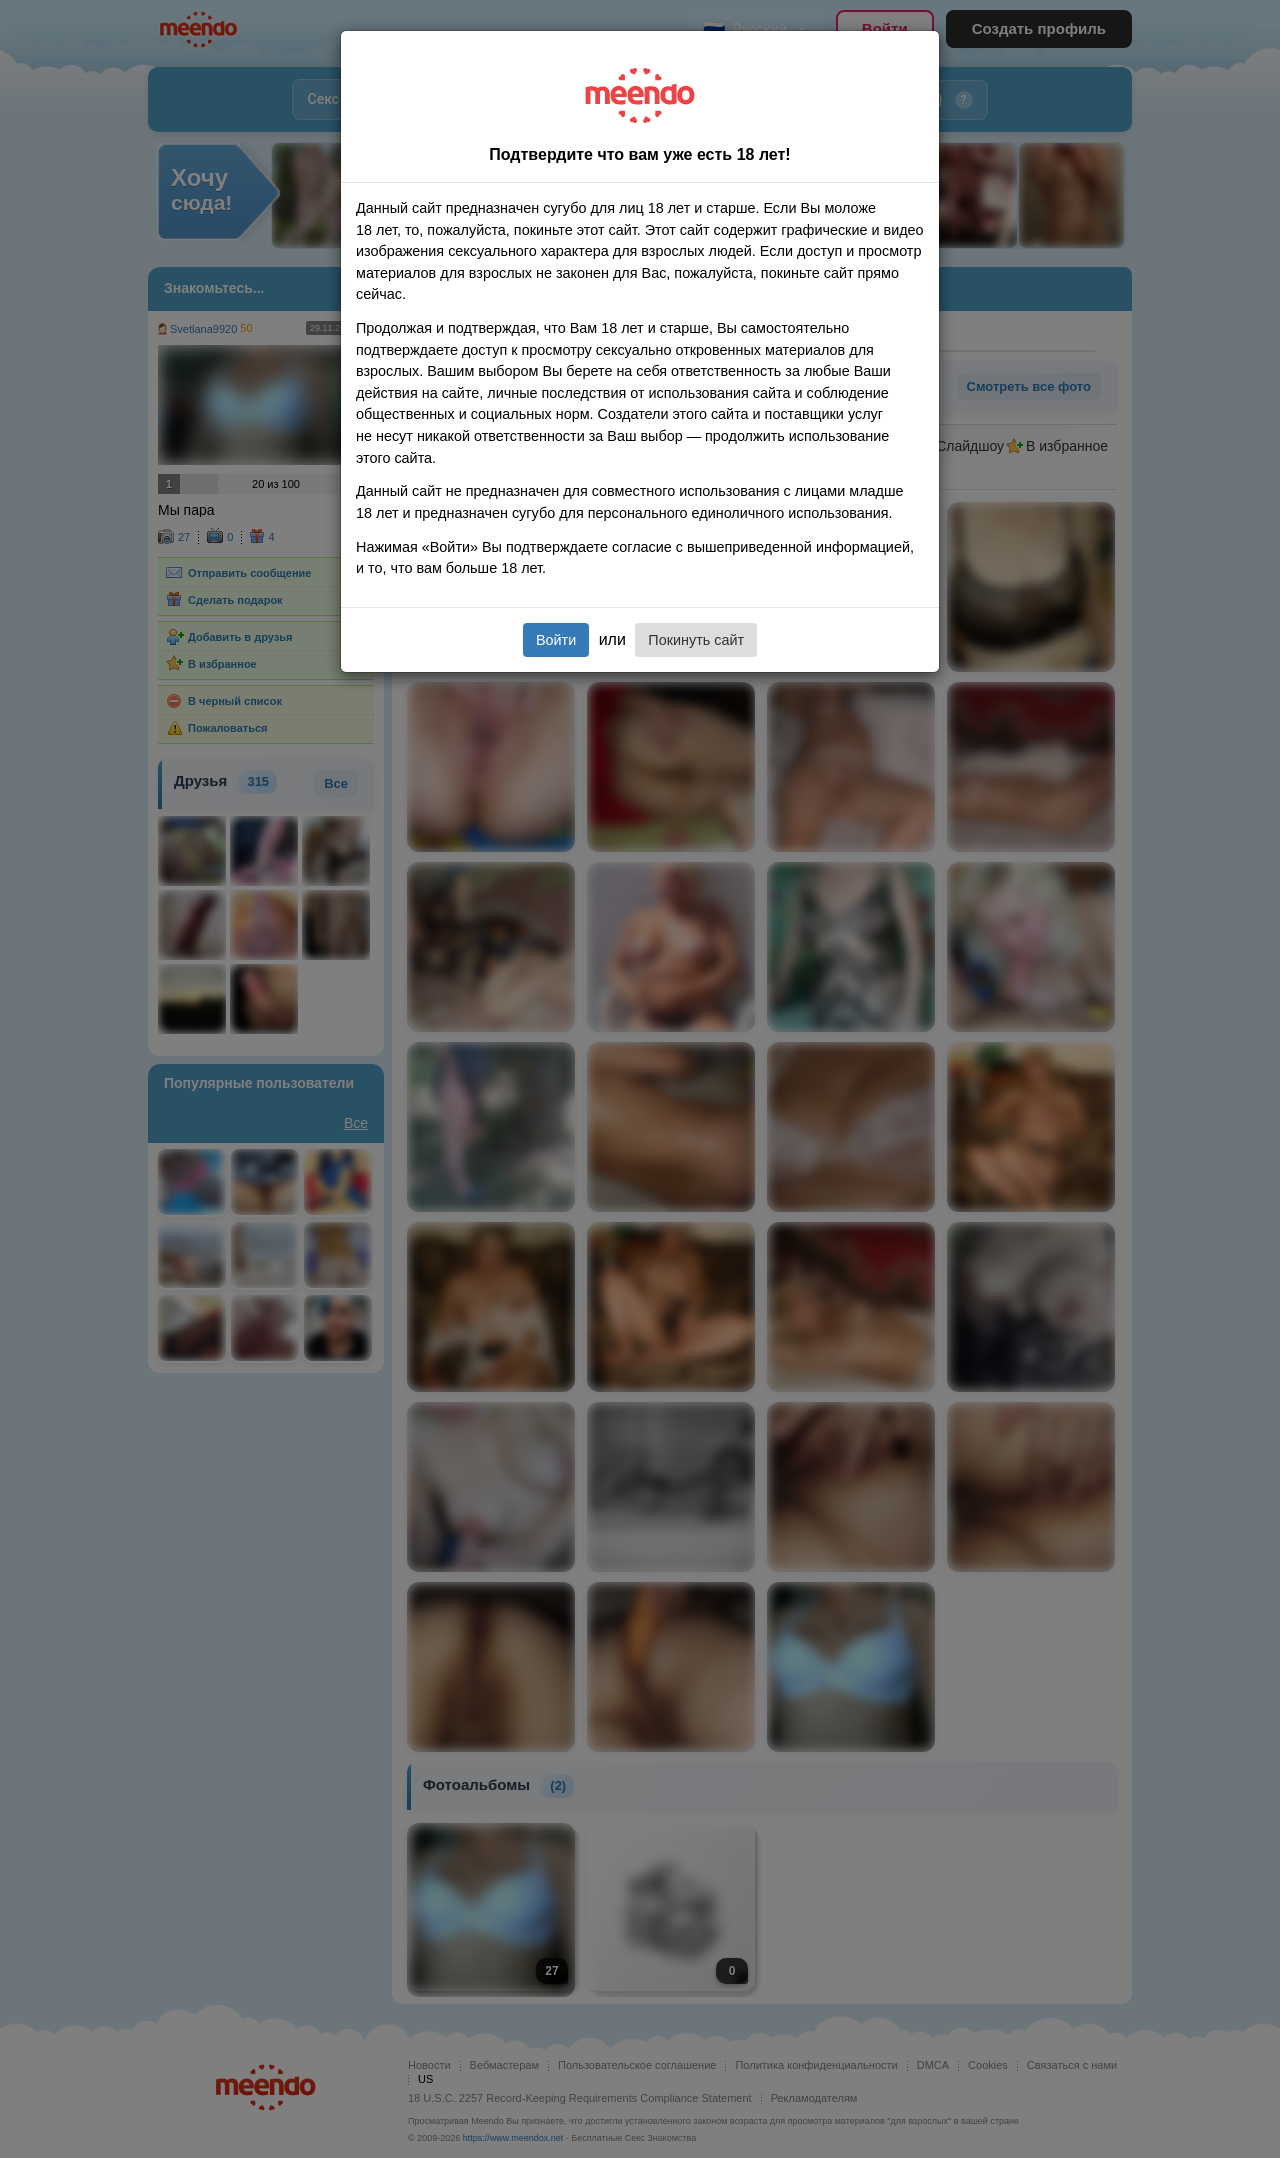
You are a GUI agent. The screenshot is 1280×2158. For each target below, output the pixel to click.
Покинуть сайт (696, 640)
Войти (556, 640)
